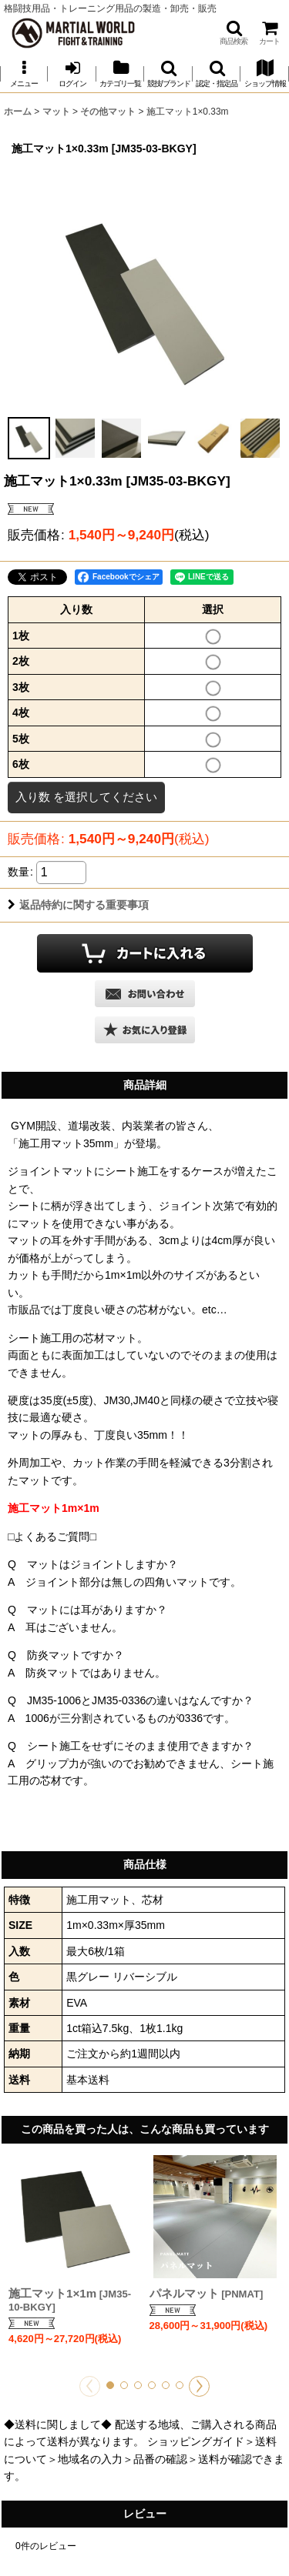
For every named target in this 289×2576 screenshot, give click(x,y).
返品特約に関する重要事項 (78, 905)
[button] (233, 33)
